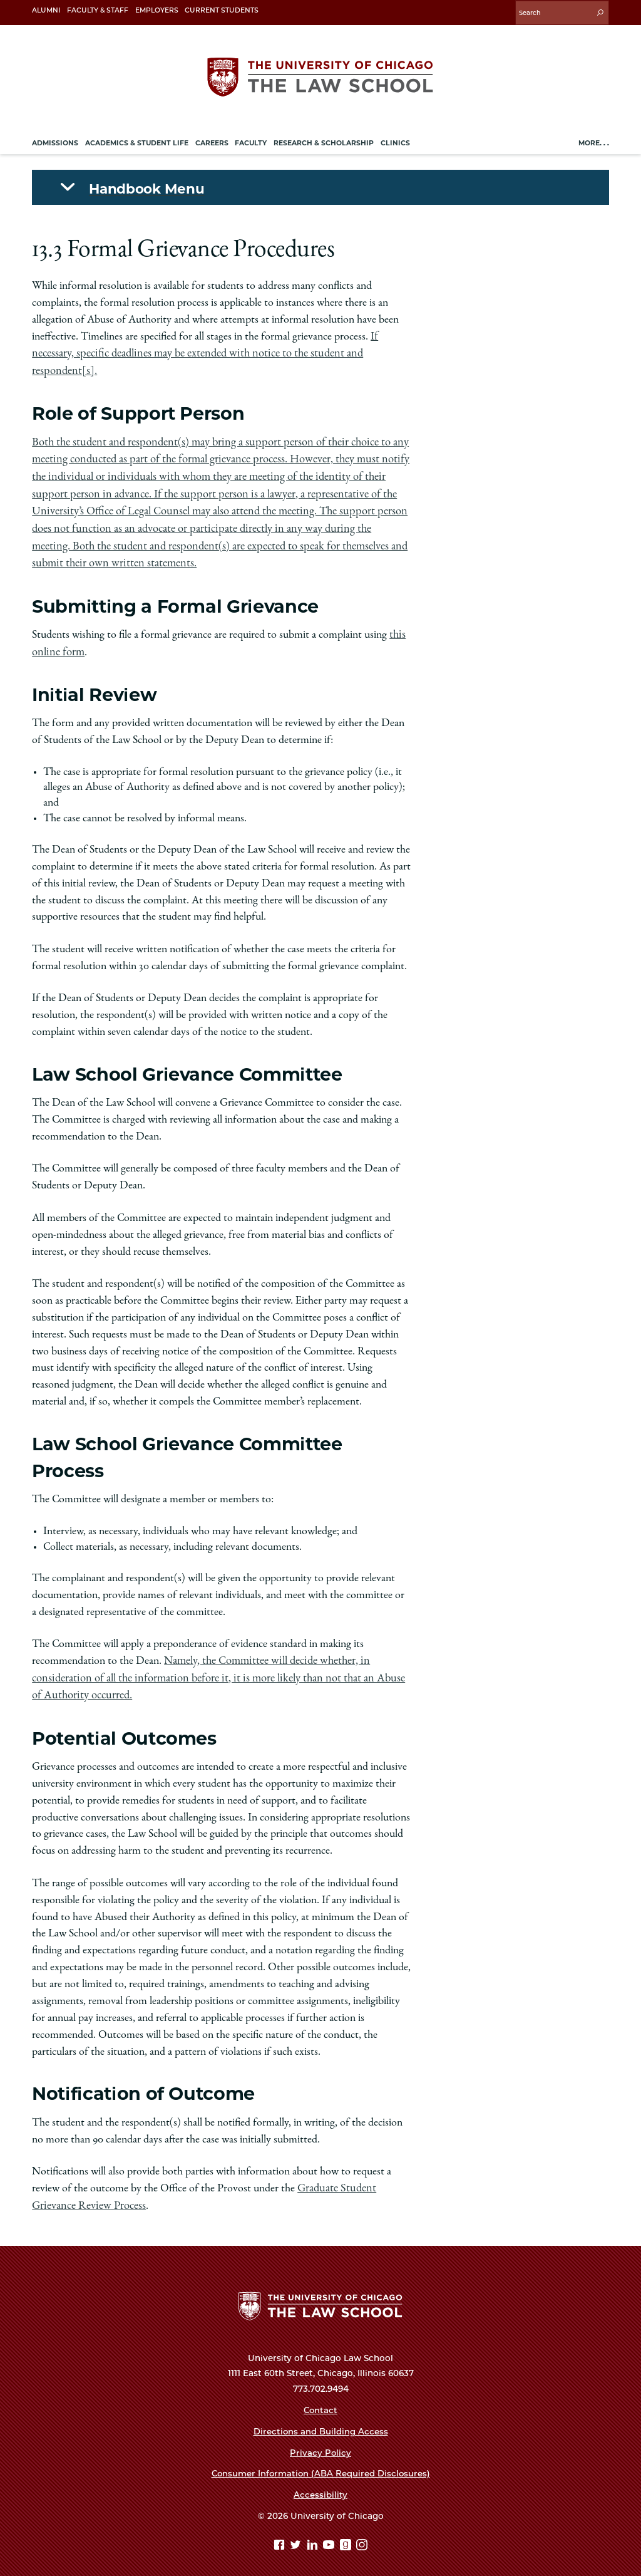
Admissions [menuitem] (55, 141)
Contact (320, 2400)
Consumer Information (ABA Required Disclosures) (320, 2464)
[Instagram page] (361, 2536)
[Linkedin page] (314, 2536)
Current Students (222, 10)
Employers (156, 10)
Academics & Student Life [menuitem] (136, 141)
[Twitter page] (297, 2536)
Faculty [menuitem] (251, 141)
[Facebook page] (281, 2536)
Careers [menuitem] (211, 141)
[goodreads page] (347, 2536)
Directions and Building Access (320, 2421)
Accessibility (320, 2485)
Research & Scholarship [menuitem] (324, 141)
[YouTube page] (330, 2536)
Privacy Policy (321, 2443)
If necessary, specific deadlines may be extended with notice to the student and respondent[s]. (205, 351)
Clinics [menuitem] (395, 141)
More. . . (593, 141)
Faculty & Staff (97, 10)
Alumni (46, 10)
